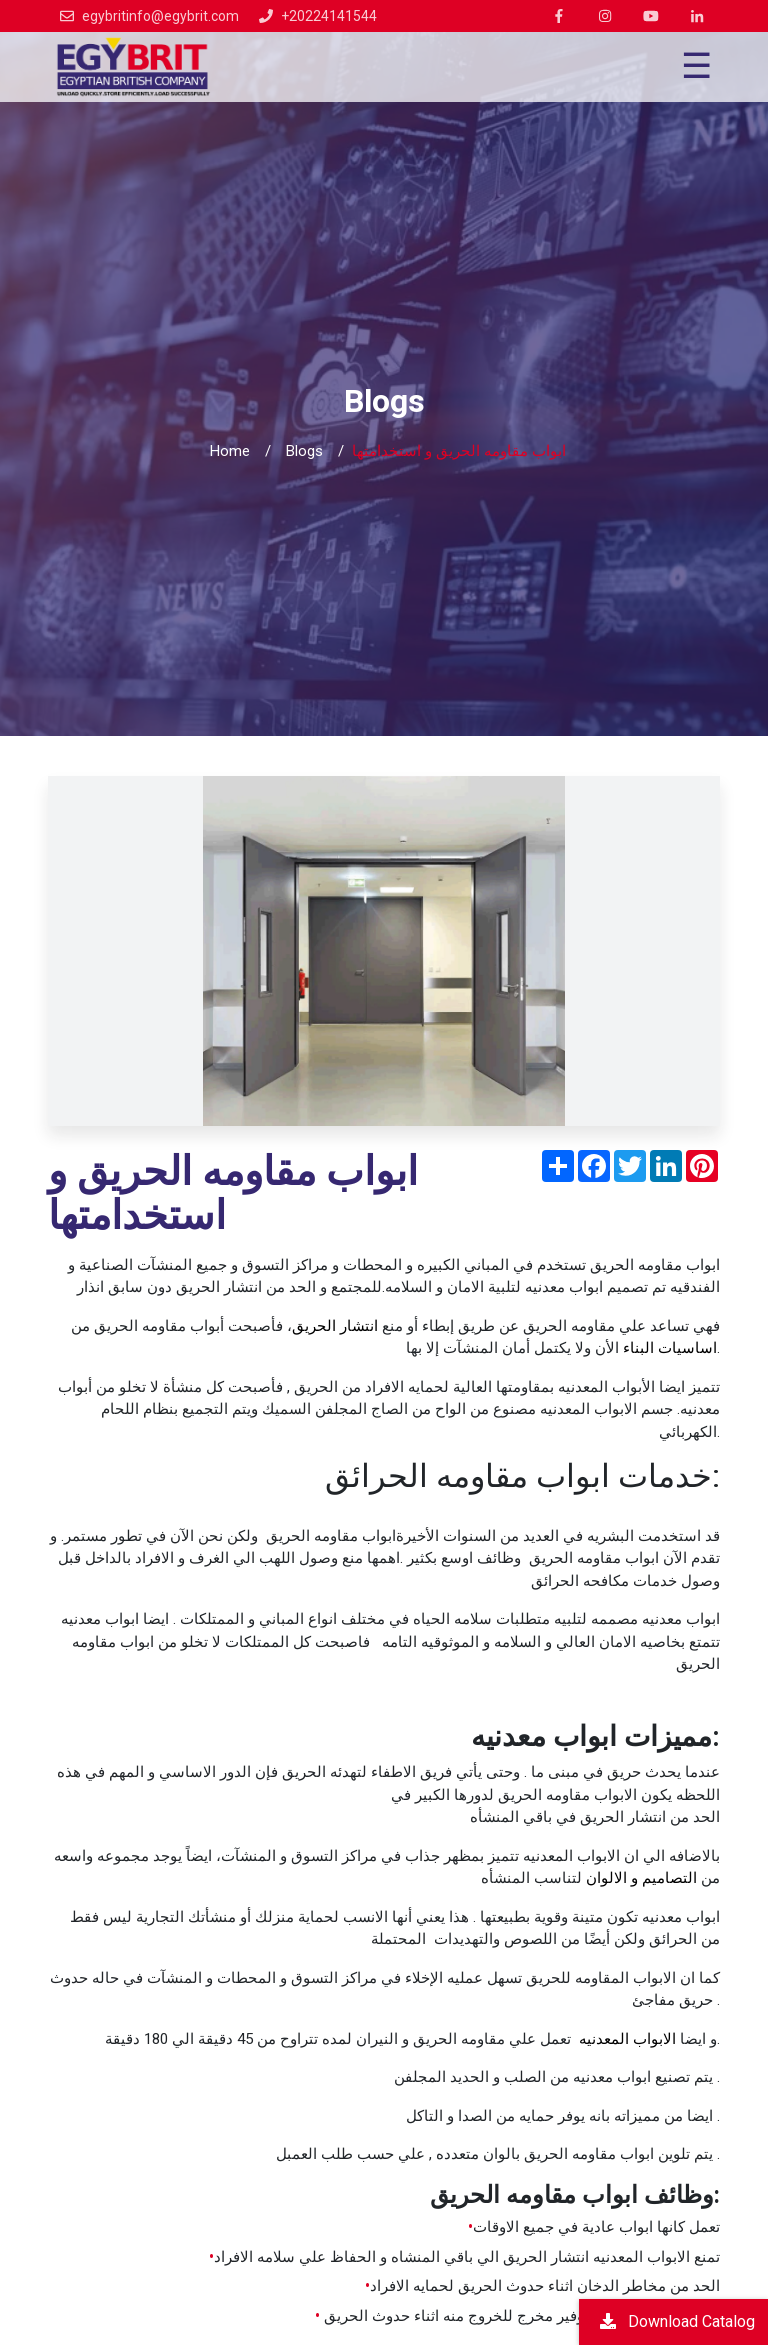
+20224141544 (329, 16)
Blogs (304, 451)
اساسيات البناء (670, 1348)
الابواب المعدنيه (629, 2039)
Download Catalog (677, 2321)
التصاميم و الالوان (641, 1878)
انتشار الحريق (335, 1326)
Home (230, 451)
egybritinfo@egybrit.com (160, 16)
